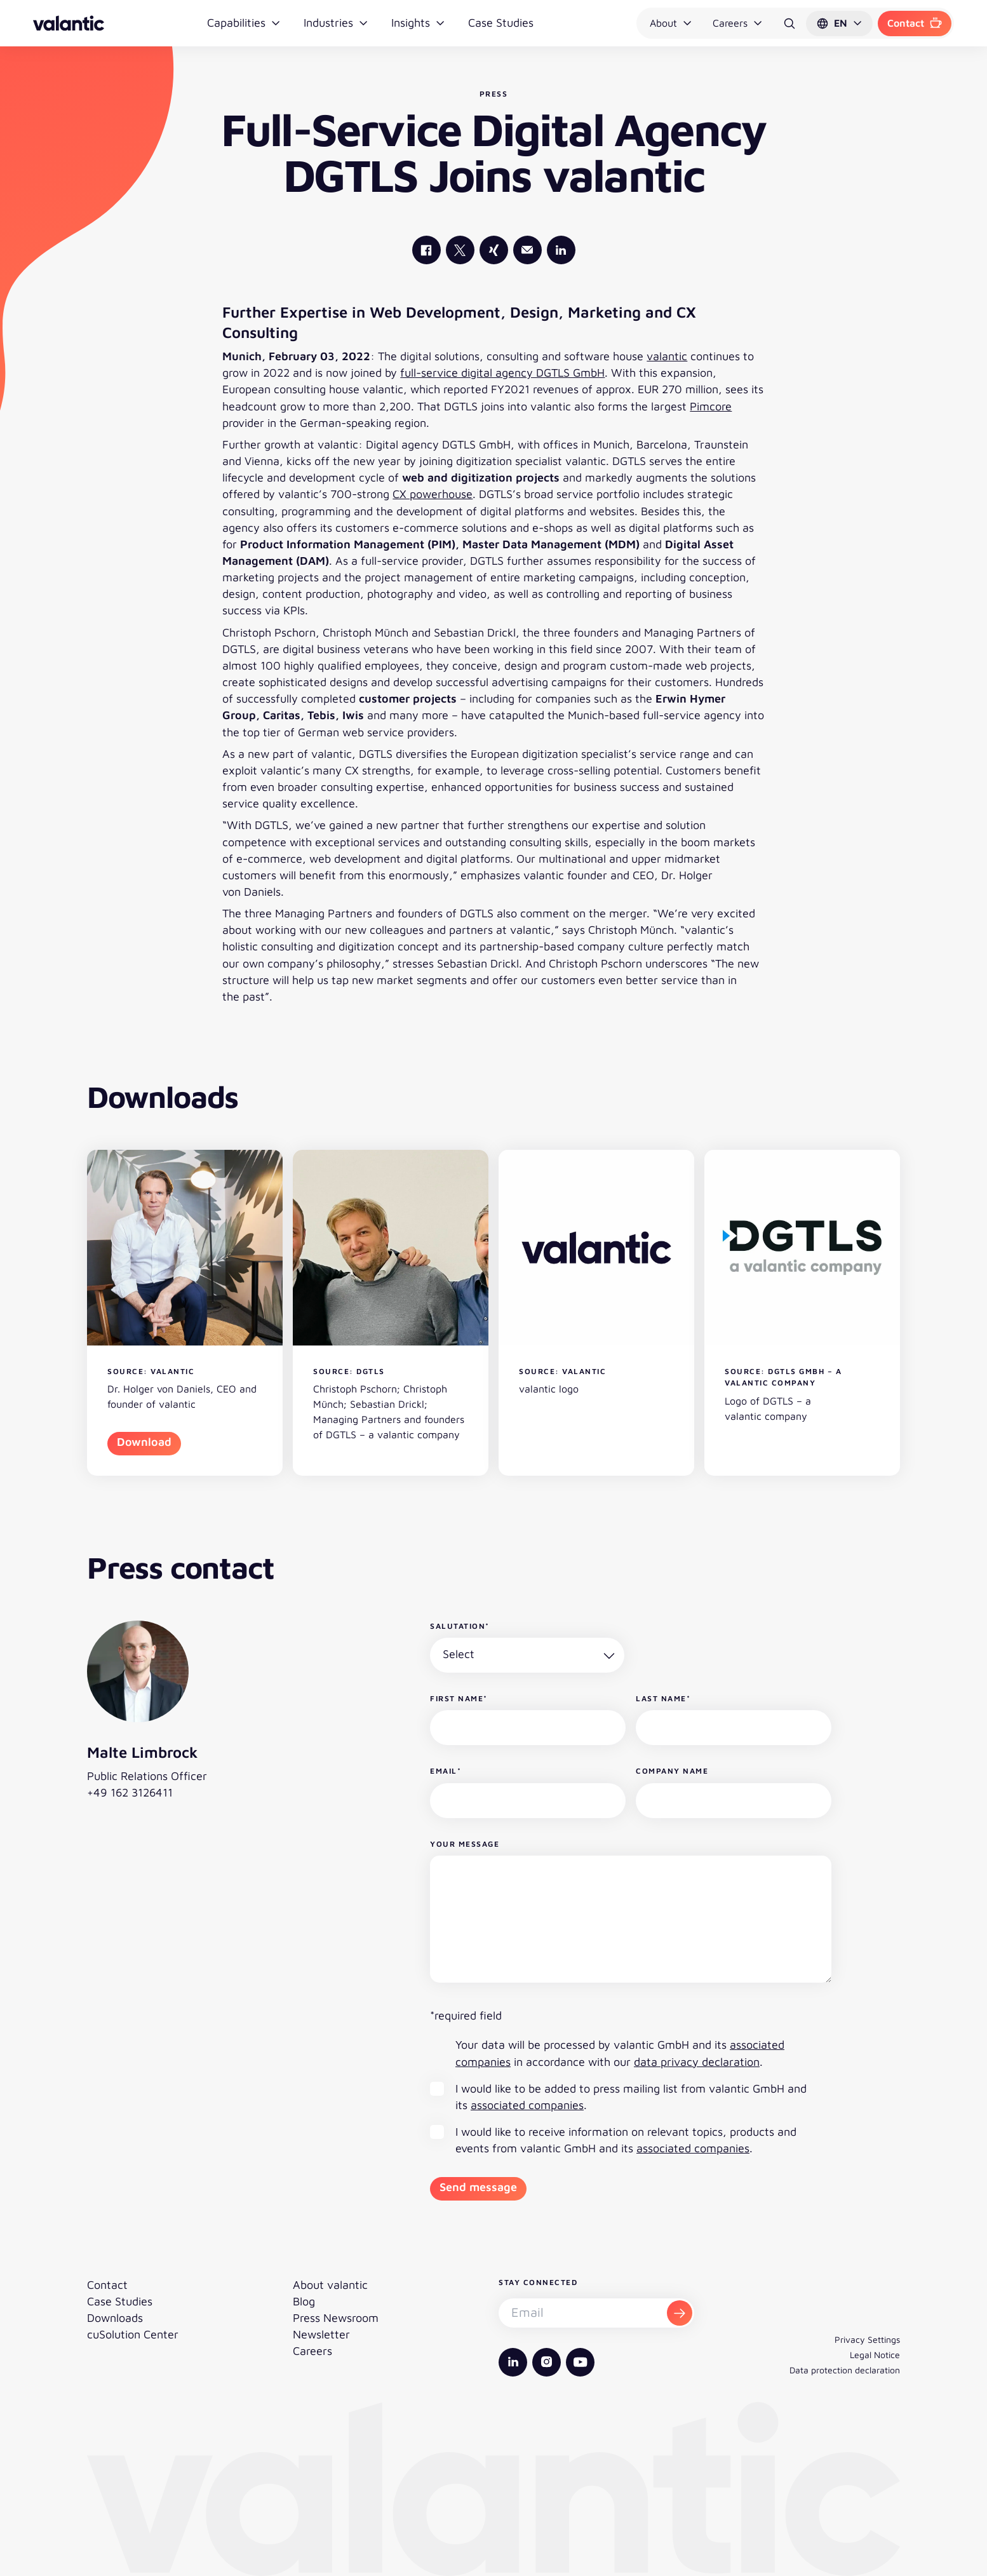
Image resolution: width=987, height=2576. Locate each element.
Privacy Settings (867, 2339)
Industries (336, 22)
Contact (914, 23)
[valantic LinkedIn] (561, 250)
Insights (418, 22)
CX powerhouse (433, 494)
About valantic (330, 2284)
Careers (738, 23)
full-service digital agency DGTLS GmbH (502, 372)
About (671, 23)
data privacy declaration (697, 2061)
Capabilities (244, 22)
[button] (839, 23)
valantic (667, 356)
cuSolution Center (132, 2334)
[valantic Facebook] (426, 250)
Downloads (115, 2317)
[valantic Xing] (494, 250)
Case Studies (501, 22)
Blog (304, 2301)
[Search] (789, 23)
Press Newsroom (336, 2317)
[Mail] (527, 250)
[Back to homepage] (68, 23)
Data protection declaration (844, 2369)
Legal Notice (875, 2354)
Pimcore (711, 406)
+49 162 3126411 (130, 1792)
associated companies (527, 2105)
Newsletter (321, 2334)
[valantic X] (460, 250)
